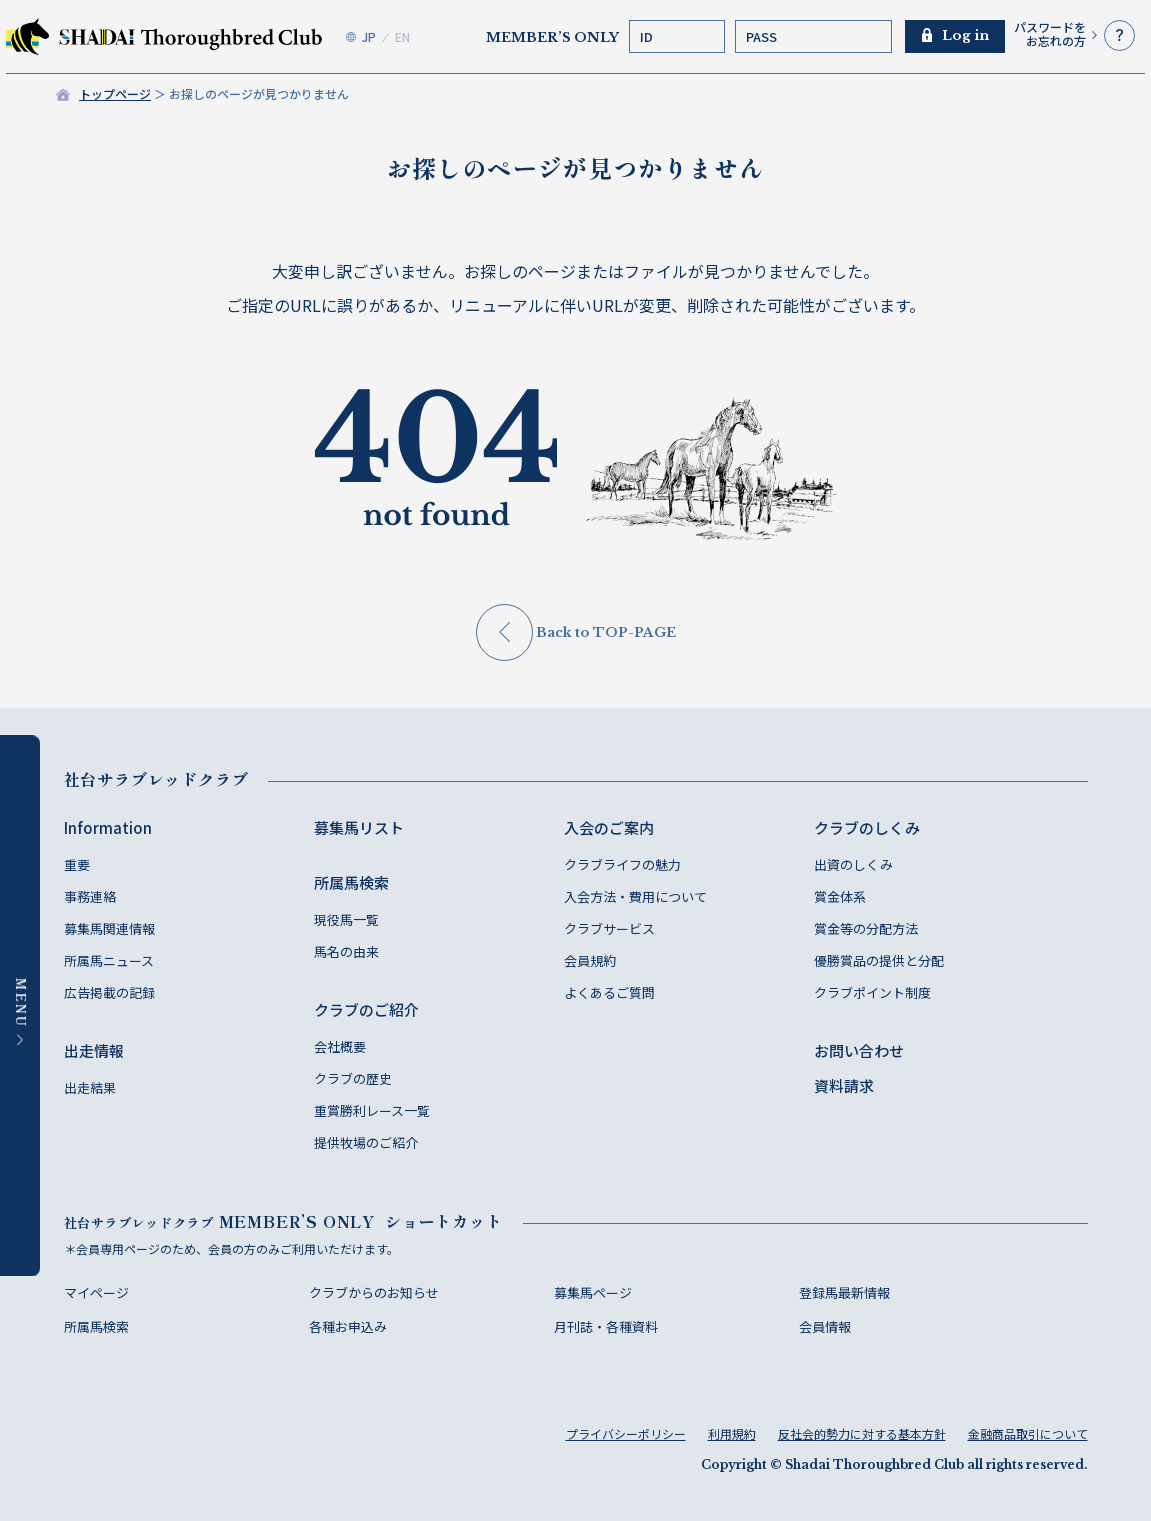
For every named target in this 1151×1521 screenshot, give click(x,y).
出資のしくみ (853, 864)
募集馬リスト (359, 827)
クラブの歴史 (353, 1078)
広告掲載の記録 (109, 992)
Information (108, 827)
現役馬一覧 (346, 919)
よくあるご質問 (609, 992)
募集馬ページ (593, 1292)
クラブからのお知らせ (374, 1292)
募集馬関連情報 (109, 928)
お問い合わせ (859, 1050)
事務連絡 (90, 896)
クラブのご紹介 (366, 1009)
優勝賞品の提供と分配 (879, 960)
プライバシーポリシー (626, 1433)
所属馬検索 (351, 882)
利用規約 (732, 1433)
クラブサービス (609, 928)
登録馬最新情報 (844, 1292)
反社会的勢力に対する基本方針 (862, 1433)
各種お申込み (348, 1326)
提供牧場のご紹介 (366, 1142)
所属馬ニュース (109, 960)
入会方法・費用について (635, 896)
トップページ (115, 93)
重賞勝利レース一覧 (372, 1110)
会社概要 (340, 1046)
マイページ (96, 1292)
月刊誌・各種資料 (606, 1326)
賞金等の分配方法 (866, 928)
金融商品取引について (1028, 1433)
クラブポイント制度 (872, 992)
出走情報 (94, 1050)
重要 (77, 864)
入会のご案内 (609, 827)
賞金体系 (840, 896)
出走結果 (90, 1087)
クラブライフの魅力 (622, 864)
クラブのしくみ (867, 827)
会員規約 (590, 960)
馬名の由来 (346, 951)
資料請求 (844, 1085)
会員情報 (825, 1326)
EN (402, 36)
